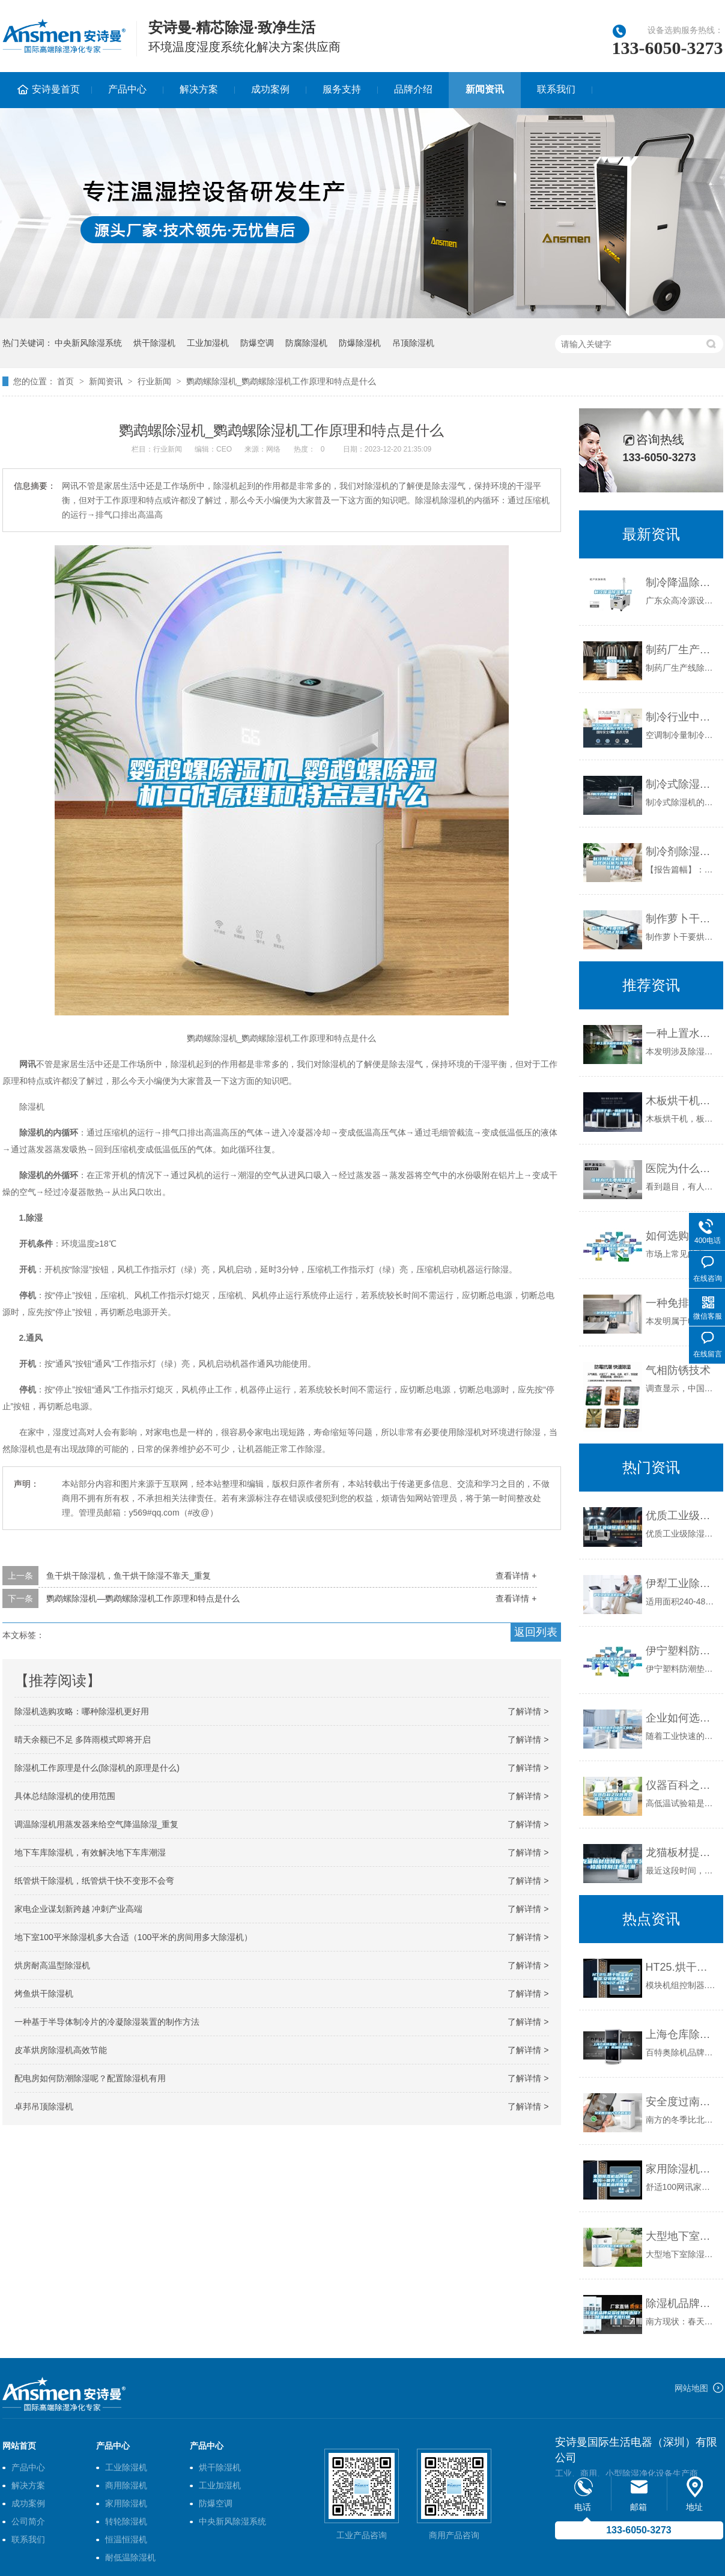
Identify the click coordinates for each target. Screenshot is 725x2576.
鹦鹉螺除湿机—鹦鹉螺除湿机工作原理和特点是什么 (143, 1598)
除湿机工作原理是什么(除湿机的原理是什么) (97, 1768)
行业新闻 (154, 381)
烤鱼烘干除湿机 (43, 1993)
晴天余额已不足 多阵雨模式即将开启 (82, 1739)
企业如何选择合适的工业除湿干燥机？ (681, 1718)
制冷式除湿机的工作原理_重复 (681, 784)
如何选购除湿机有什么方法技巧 (681, 1236)
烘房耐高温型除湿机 (52, 1965)
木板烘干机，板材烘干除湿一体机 (681, 1101)
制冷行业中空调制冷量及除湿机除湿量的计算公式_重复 (681, 717)
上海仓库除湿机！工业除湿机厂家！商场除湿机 (681, 2034)
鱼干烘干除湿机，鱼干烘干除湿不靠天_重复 (128, 1575)
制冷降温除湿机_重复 (681, 582)
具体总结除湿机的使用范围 (64, 1796)
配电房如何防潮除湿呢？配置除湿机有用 (90, 2078)
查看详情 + (516, 1575)
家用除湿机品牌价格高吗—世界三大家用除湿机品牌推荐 (681, 2169)
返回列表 (535, 1632)
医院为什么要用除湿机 (681, 1169)
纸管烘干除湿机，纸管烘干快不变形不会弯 (94, 1880)
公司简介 (28, 2521)
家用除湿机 (126, 2503)
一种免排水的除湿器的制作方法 (681, 1303)
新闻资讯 (485, 89)
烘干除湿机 (154, 343)
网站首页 (19, 2446)
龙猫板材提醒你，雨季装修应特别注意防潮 (681, 1852)
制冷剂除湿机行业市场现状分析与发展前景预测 (681, 851)
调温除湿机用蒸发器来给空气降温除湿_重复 (96, 1824)
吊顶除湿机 (413, 343)
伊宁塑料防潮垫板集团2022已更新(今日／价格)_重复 (681, 1651)
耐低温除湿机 (130, 2557)
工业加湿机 (208, 343)
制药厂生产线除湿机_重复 (681, 650)
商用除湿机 (126, 2485)
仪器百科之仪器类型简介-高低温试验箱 (681, 1785)
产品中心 (127, 89)
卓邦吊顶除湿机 (43, 2106)
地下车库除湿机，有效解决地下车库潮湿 (90, 1852)
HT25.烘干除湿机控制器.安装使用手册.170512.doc (681, 1967)
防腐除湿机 (306, 343)
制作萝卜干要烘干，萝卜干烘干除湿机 (681, 919)
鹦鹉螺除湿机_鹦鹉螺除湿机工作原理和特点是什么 (281, 381)
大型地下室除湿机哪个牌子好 (681, 2236)
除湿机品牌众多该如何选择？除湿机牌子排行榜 (681, 2303)
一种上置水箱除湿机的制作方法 (681, 1033)
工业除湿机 (126, 2467)
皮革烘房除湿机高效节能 (60, 2050)
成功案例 (270, 89)
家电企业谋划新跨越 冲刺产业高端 (78, 1909)
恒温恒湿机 (126, 2539)
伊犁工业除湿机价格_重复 (681, 1583)
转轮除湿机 (126, 2521)
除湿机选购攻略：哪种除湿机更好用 (81, 1711)
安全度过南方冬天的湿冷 (681, 2102)
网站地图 (691, 2388)
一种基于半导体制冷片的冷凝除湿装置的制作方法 (106, 2022)
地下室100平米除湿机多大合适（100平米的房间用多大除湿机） (133, 1937)
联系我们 (556, 89)
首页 (65, 381)
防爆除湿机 (360, 343)
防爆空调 (257, 343)
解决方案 (199, 89)
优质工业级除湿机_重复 (681, 1516)
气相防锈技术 (678, 1370)
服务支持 (342, 89)
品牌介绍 (413, 89)
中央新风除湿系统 (88, 343)
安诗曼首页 (56, 89)
